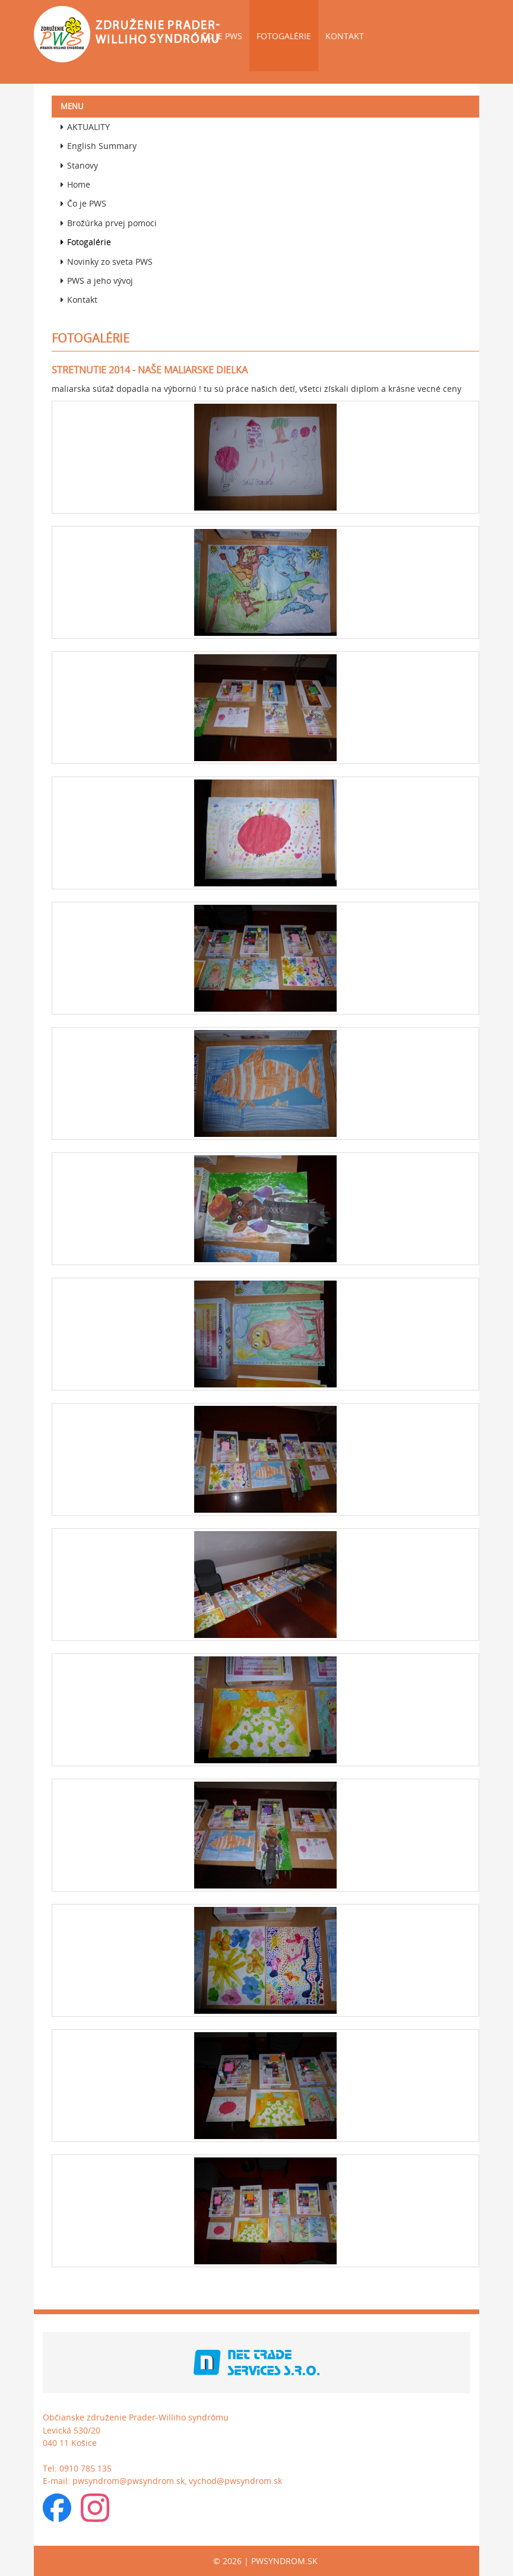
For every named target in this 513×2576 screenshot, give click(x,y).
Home (75, 184)
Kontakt (344, 36)
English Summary (99, 145)
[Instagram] (95, 2510)
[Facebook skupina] (57, 2510)
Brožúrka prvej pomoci (109, 223)
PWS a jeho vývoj (97, 280)
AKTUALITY (85, 126)
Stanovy (79, 165)
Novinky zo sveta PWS (107, 261)
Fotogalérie (283, 36)
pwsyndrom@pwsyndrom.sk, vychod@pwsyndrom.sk (177, 2480)
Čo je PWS (221, 36)
